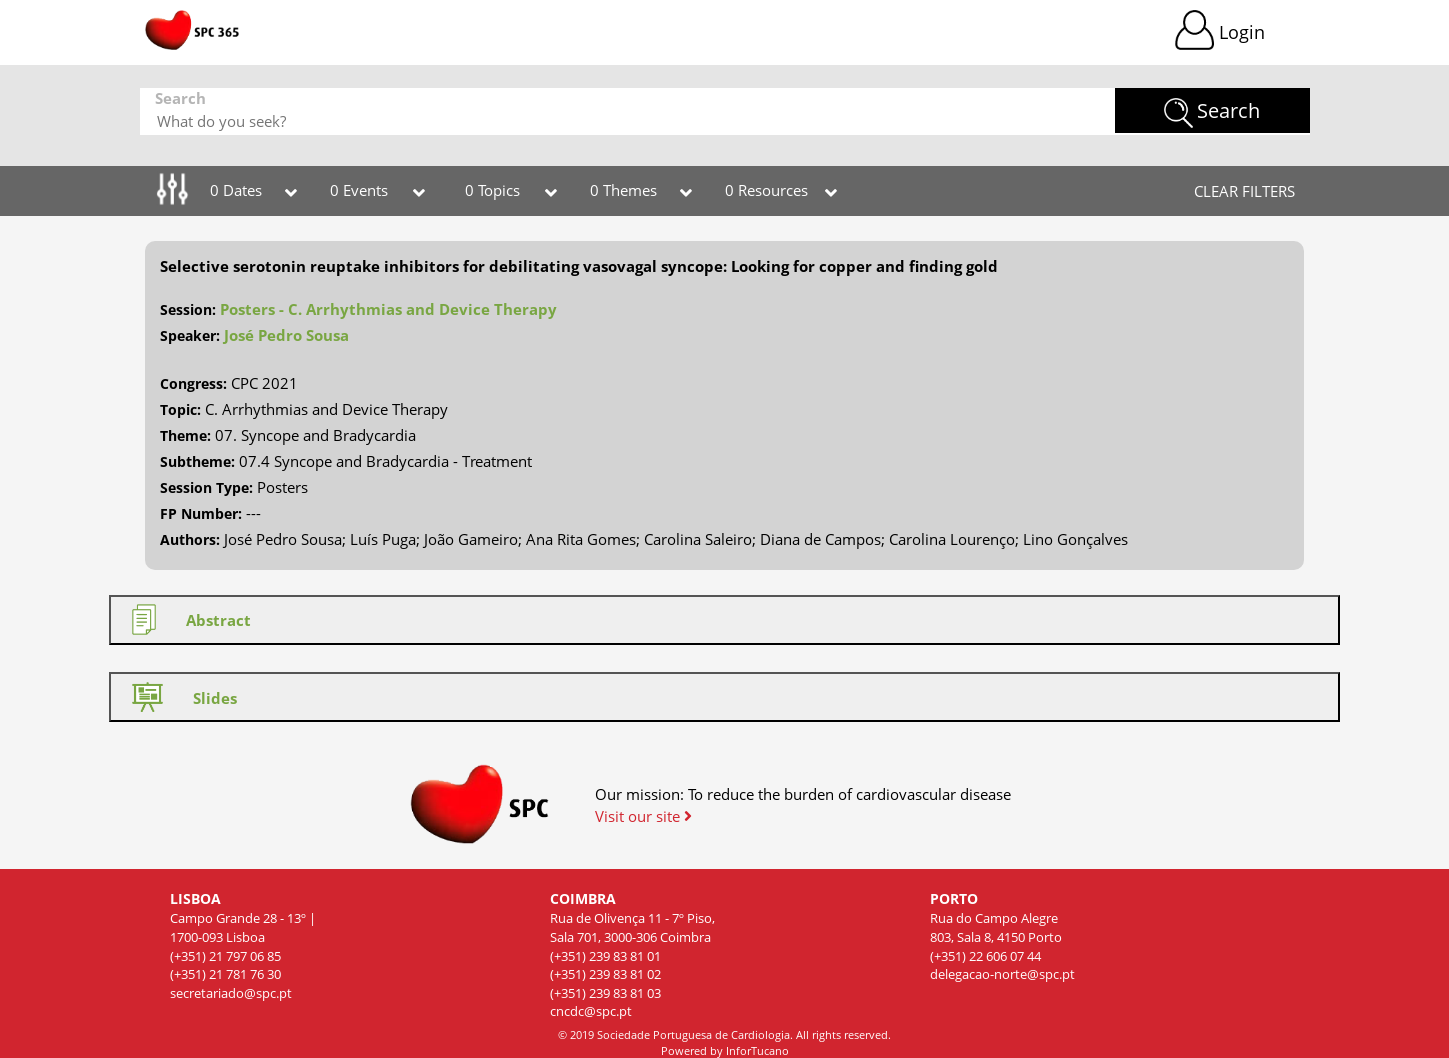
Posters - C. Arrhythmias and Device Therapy (388, 309)
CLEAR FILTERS (1244, 191)
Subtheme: (197, 461)
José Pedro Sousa (286, 335)
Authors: (190, 539)
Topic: (180, 409)
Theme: (185, 435)
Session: (188, 309)
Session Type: (206, 487)
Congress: (193, 383)
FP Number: (201, 513)
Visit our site (643, 816)
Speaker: (190, 335)
